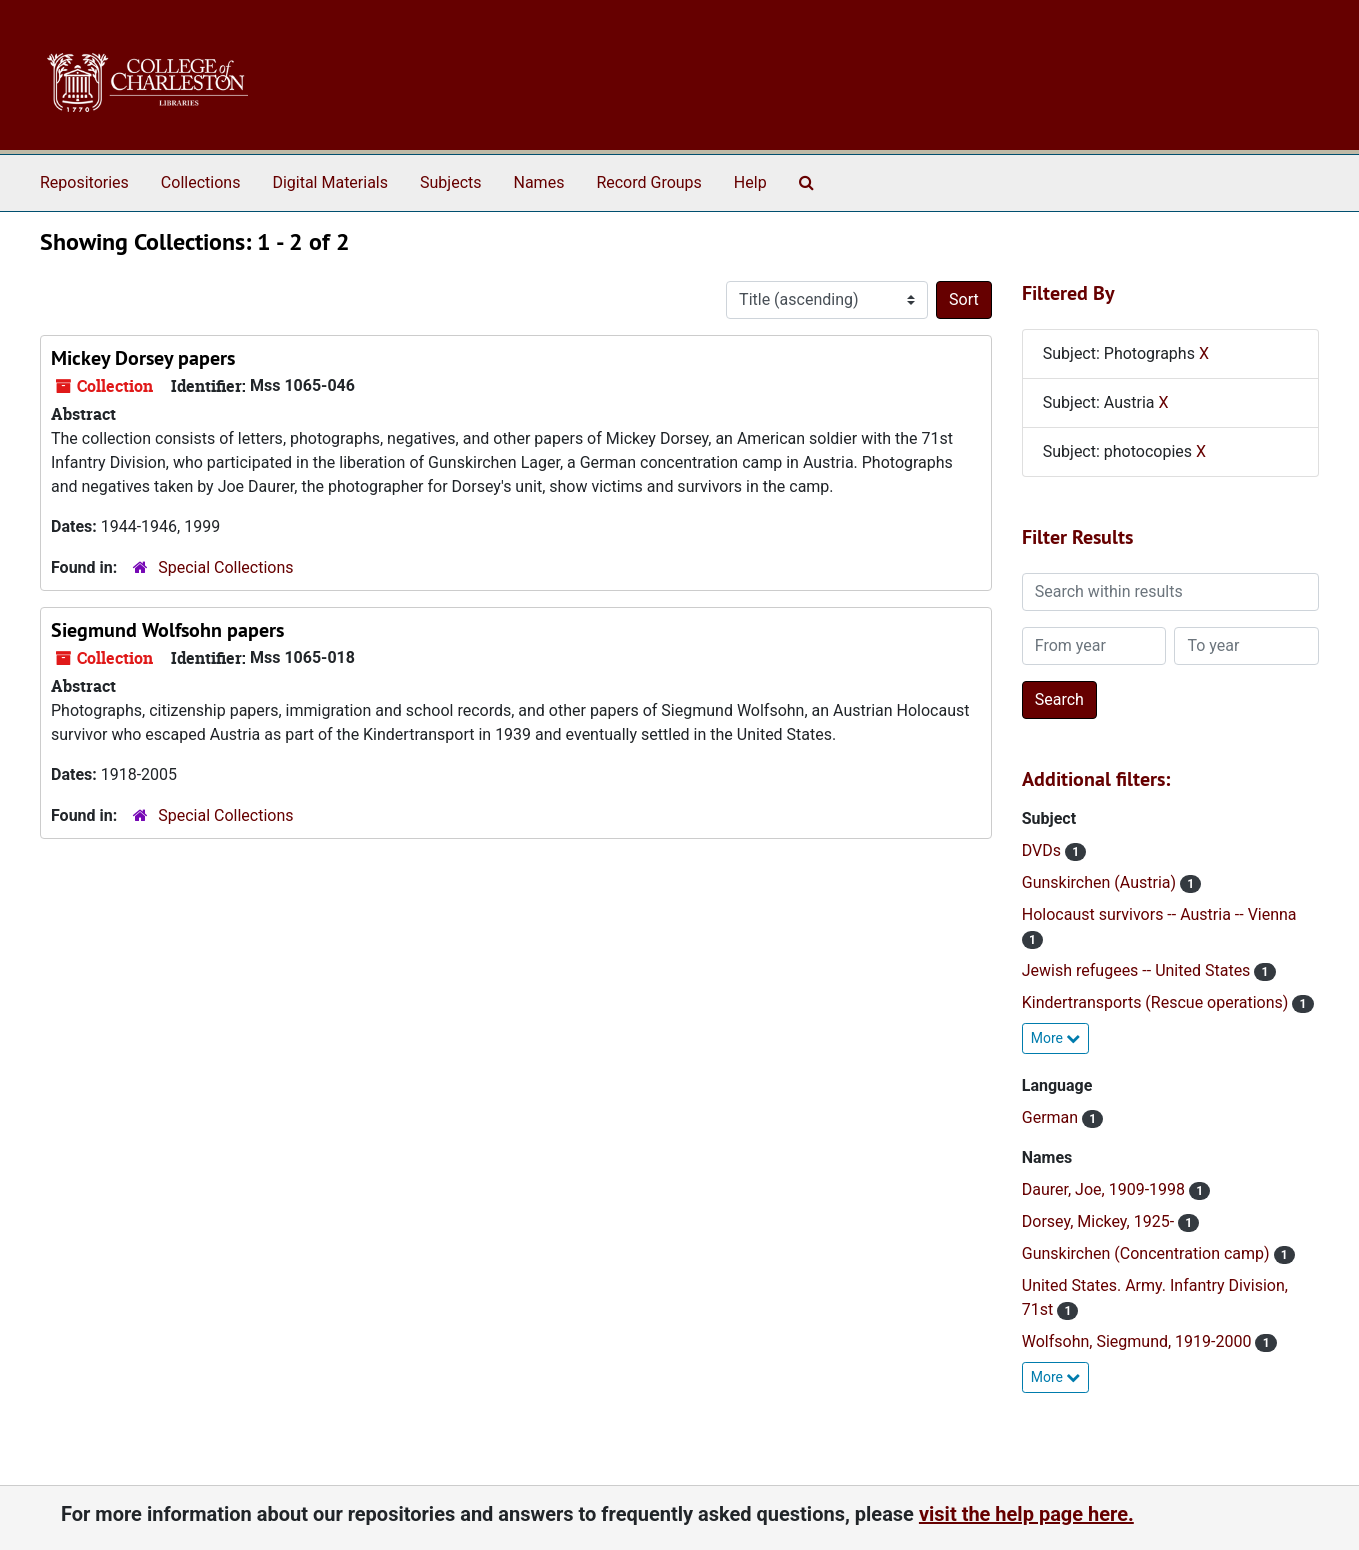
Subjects (450, 182)
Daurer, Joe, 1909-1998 (1105, 1189)
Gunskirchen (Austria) (1101, 882)
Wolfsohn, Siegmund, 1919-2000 (1139, 1341)
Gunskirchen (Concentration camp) (1148, 1253)
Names (539, 182)
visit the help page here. (1026, 1514)
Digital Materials (330, 182)
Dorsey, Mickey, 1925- (1100, 1221)
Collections (201, 182)
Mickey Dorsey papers (143, 358)
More (1056, 1038)
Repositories (84, 182)
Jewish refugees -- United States (1138, 970)
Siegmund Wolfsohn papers (167, 630)
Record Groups (648, 182)
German (1052, 1117)
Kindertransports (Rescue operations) (1157, 1002)
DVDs (1043, 850)
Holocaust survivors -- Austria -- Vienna (1159, 914)
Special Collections (225, 567)
